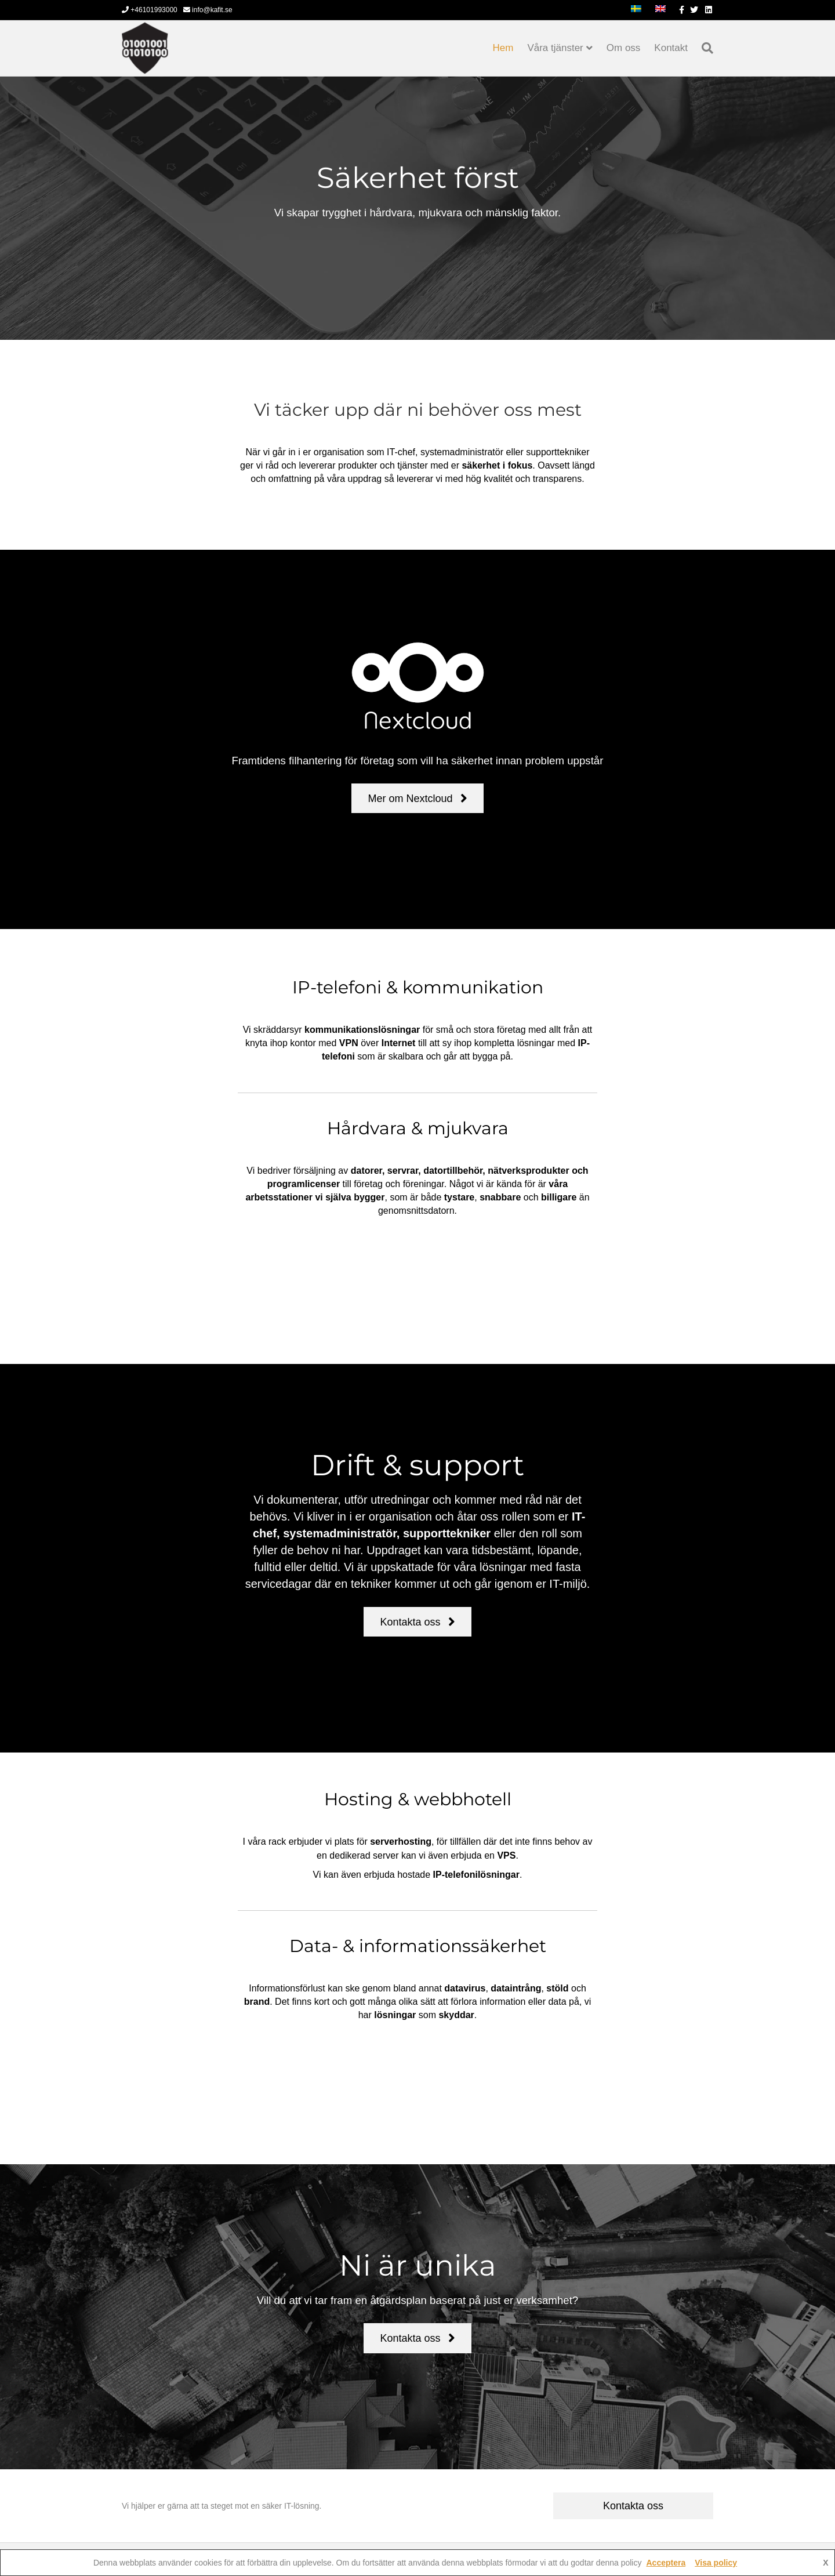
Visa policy (716, 2562)
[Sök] (704, 48)
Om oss (624, 47)
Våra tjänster (555, 47)
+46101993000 (149, 10)
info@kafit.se (208, 10)
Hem (502, 47)
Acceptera (665, 2562)
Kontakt (671, 47)
